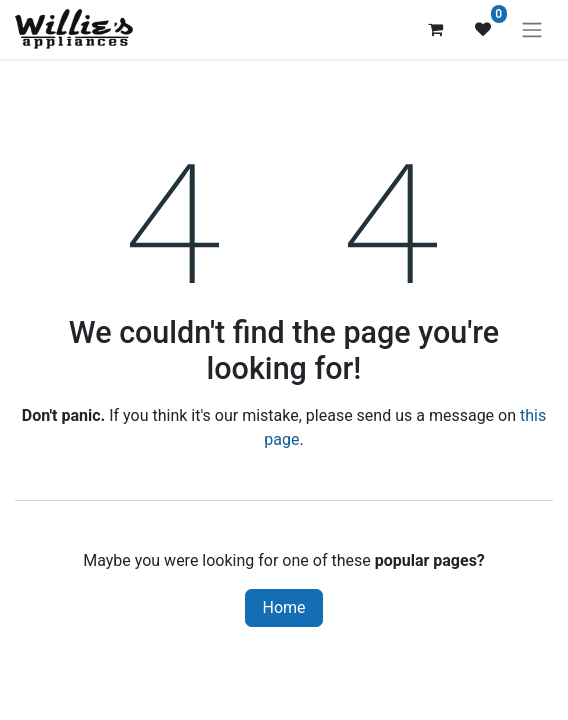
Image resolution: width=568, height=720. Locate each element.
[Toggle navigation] (532, 29)
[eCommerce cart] (435, 29)
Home (283, 607)
